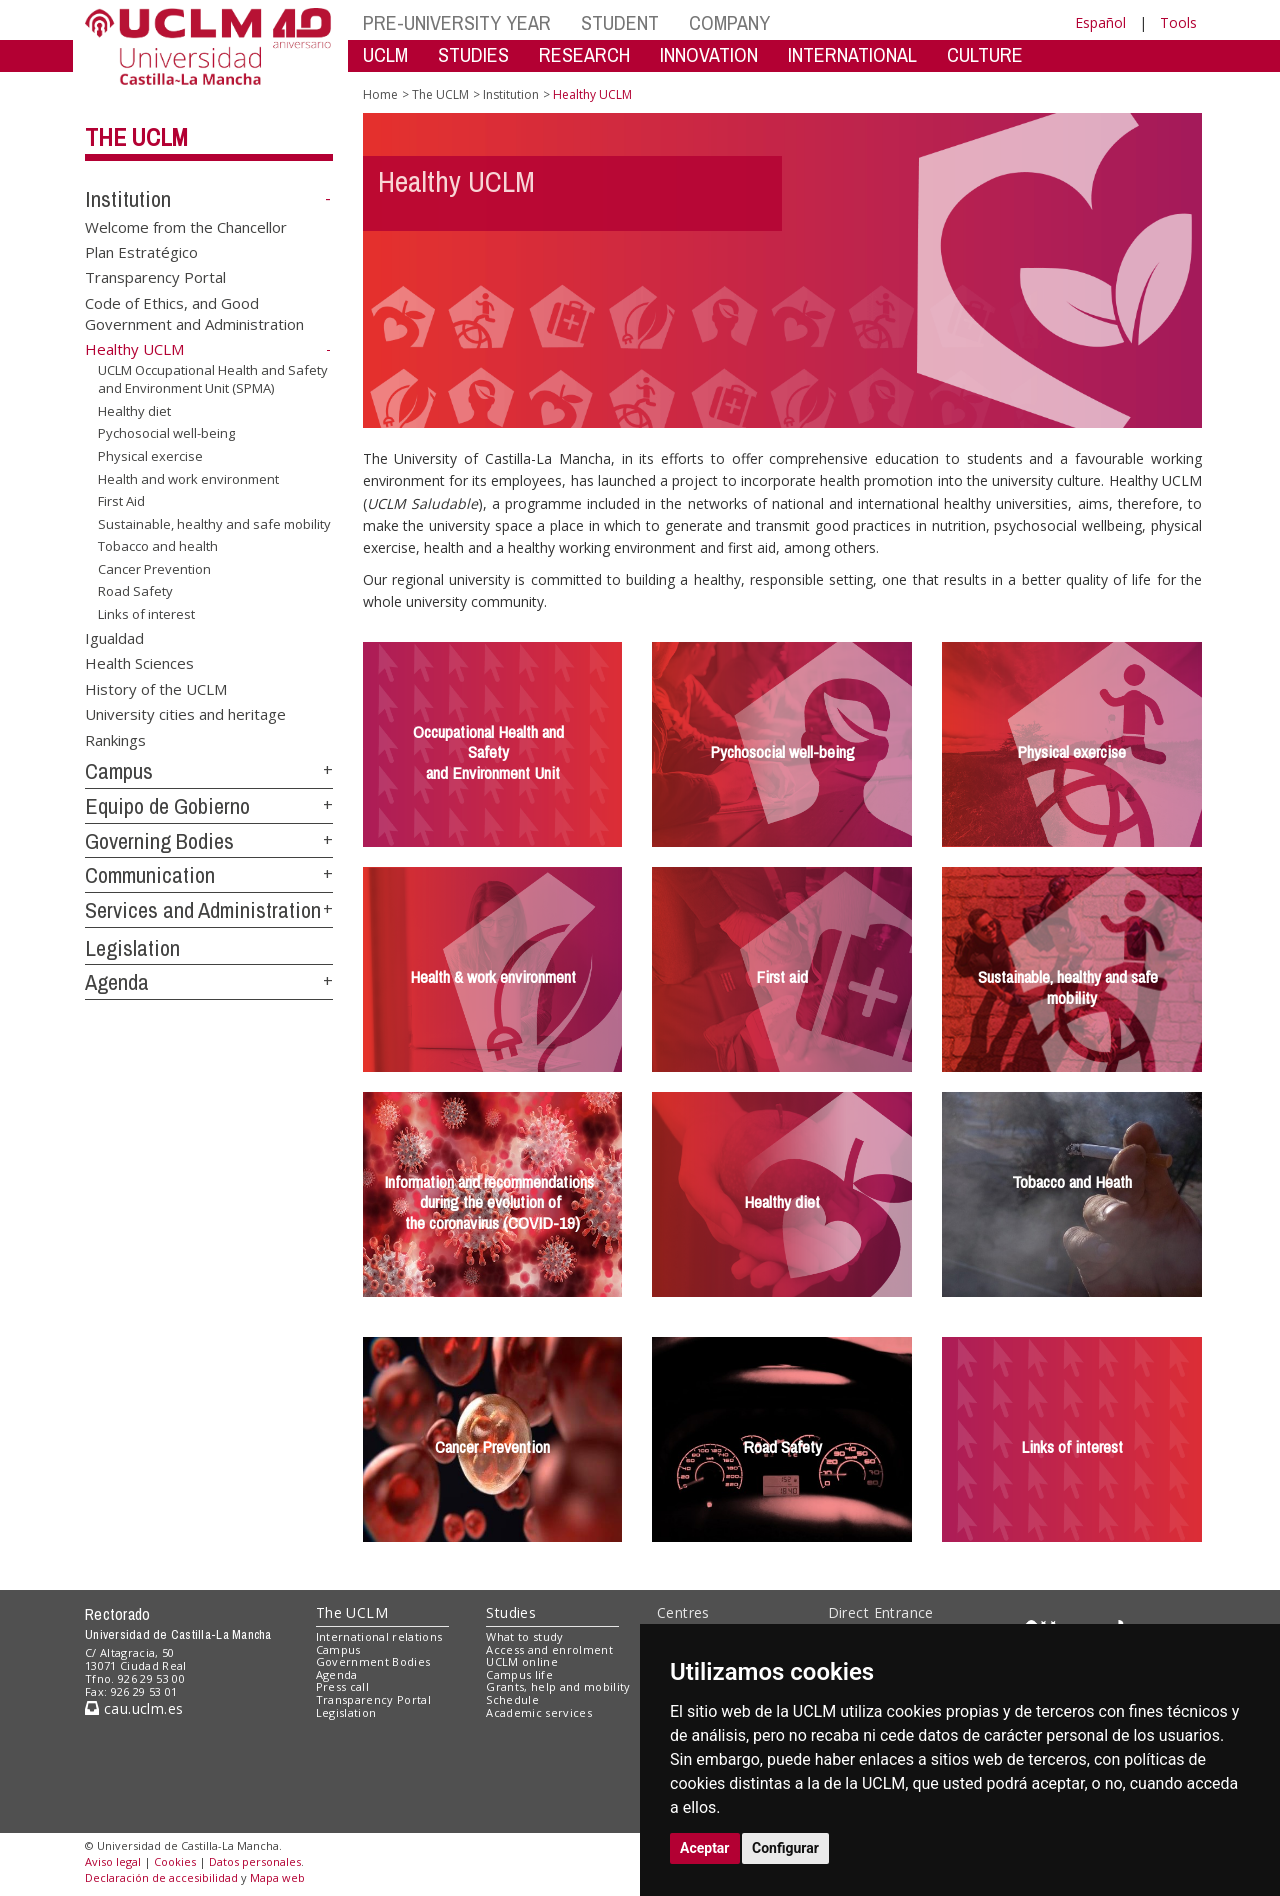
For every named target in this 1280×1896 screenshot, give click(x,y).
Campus (119, 771)
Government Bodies (373, 1661)
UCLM (385, 54)
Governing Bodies (159, 841)
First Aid (121, 501)
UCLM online (522, 1661)
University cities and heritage (185, 714)
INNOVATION (709, 54)
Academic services (539, 1712)
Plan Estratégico (141, 252)
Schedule (512, 1699)
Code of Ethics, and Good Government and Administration (194, 312)
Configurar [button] (785, 1848)
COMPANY (729, 22)
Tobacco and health (158, 546)
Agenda (117, 982)
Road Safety (135, 591)
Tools (1178, 22)
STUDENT (620, 22)
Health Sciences (139, 663)
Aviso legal (113, 1861)
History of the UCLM (156, 688)
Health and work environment (188, 478)
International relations (379, 1636)
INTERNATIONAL (852, 54)
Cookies (175, 1861)
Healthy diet (134, 411)
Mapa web (277, 1877)
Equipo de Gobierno (167, 806)
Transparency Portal (155, 277)
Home (380, 94)
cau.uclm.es (134, 1708)
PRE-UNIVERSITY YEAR (457, 22)
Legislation (132, 948)
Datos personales (255, 1861)
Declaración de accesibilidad (161, 1877)
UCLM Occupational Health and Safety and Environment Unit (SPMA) (213, 379)
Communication (150, 875)
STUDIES (473, 54)
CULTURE (985, 54)
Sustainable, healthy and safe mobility (214, 524)
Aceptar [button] (705, 1848)
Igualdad (114, 637)
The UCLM (136, 137)
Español (1100, 22)
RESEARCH (584, 54)
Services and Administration (203, 910)
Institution (128, 199)
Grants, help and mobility (558, 1686)
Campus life (519, 1674)
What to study (524, 1636)
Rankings (115, 739)
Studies (511, 1612)
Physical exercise (150, 456)
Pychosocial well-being (166, 433)
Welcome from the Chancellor (186, 226)
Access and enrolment (549, 1649)
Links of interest (146, 614)
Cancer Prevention (154, 569)
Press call (342, 1686)
